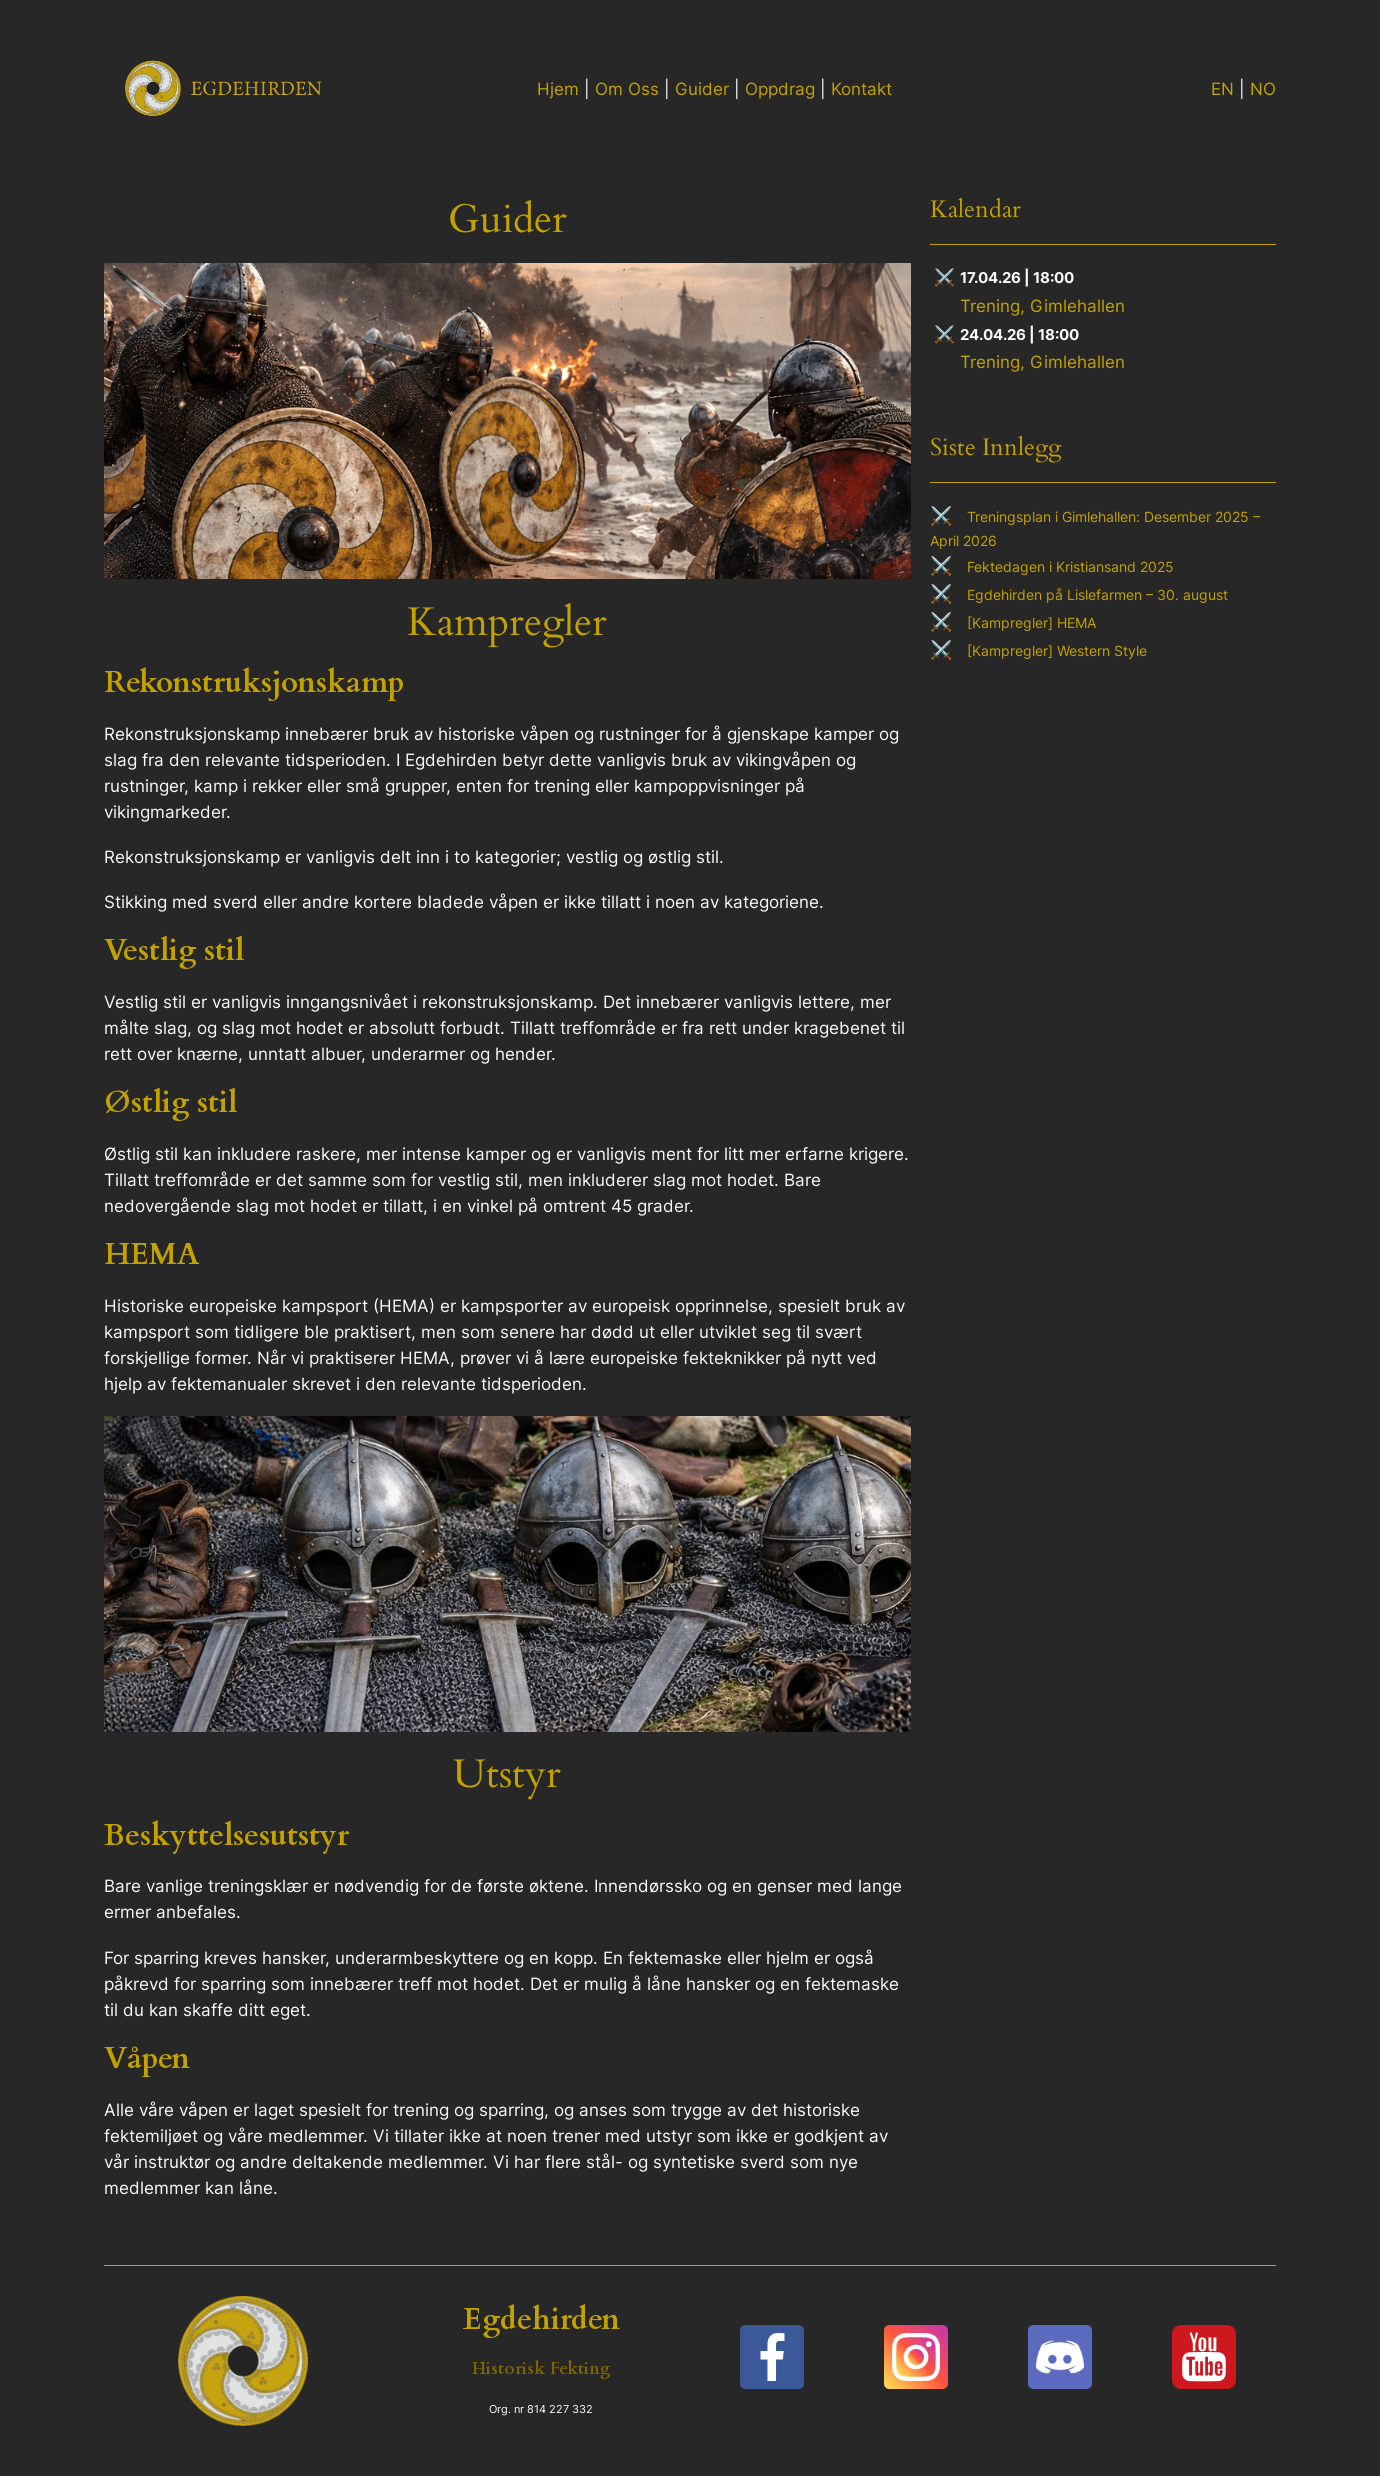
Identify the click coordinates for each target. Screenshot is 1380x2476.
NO (1263, 89)
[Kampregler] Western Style (1057, 650)
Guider (702, 89)
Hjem (558, 89)
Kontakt (861, 89)
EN (1222, 89)
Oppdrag (780, 89)
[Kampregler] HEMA (1031, 622)
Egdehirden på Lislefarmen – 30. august (1097, 594)
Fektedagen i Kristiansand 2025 (1070, 566)
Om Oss (627, 89)
